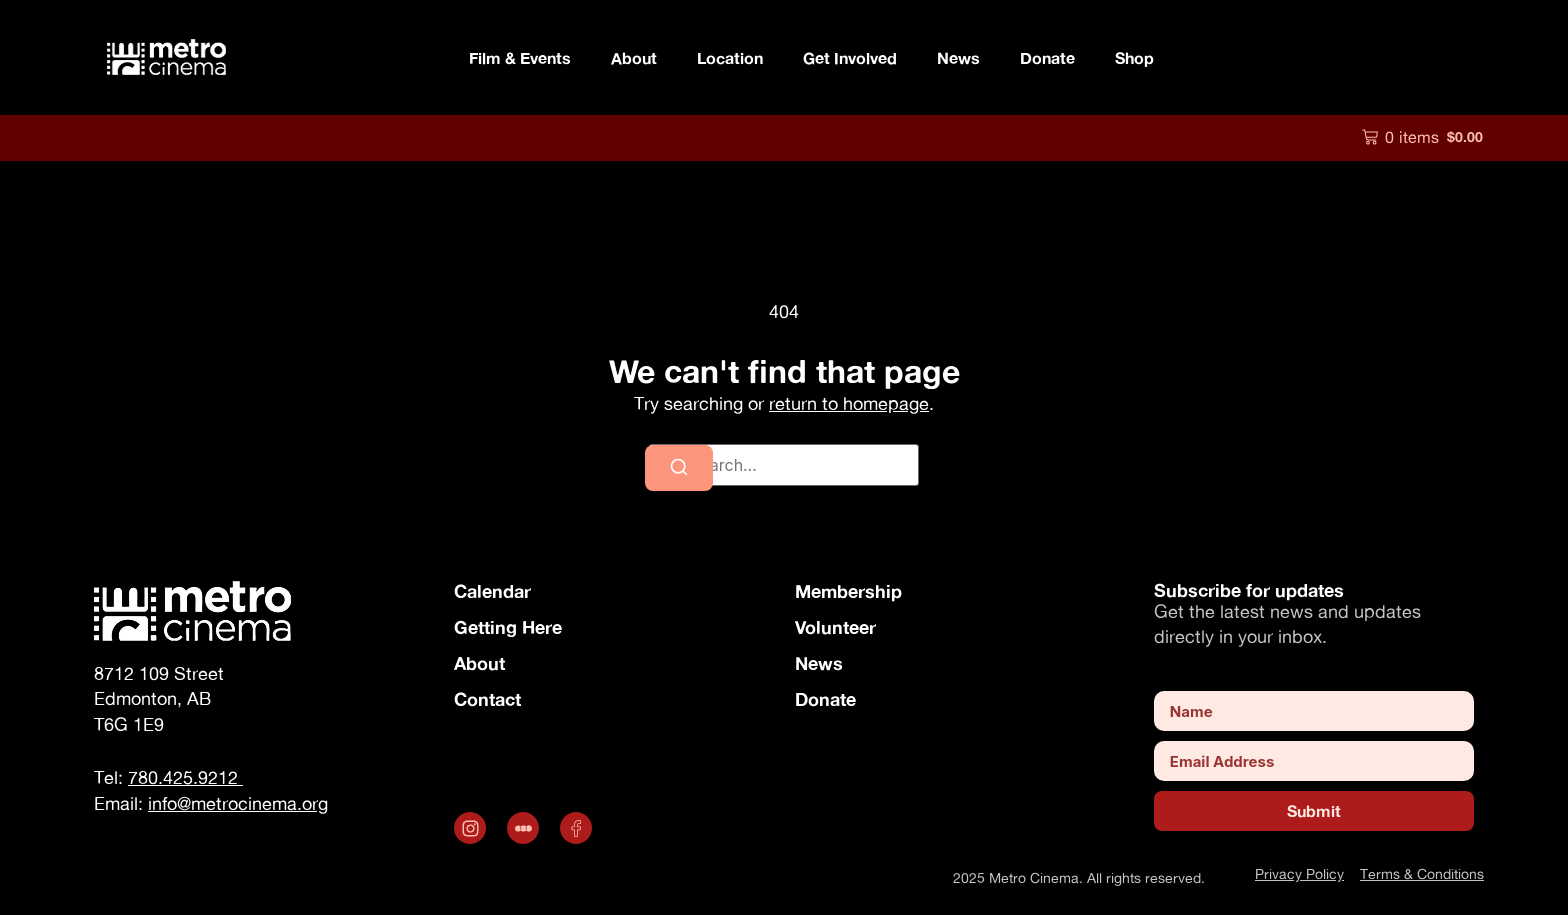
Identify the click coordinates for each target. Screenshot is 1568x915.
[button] (1422, 137)
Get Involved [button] (850, 57)
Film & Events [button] (520, 57)
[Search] (679, 468)
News (958, 57)
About (479, 663)
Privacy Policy (1299, 873)
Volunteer (835, 627)
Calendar (492, 591)
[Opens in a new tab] (472, 828)
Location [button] (730, 57)
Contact (487, 699)
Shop (1134, 57)
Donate (1047, 57)
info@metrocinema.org (238, 803)
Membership (848, 591)
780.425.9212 (185, 777)
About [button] (634, 57)
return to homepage (849, 403)
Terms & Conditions (1422, 873)
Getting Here (508, 627)
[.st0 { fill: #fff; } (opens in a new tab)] (525, 828)
